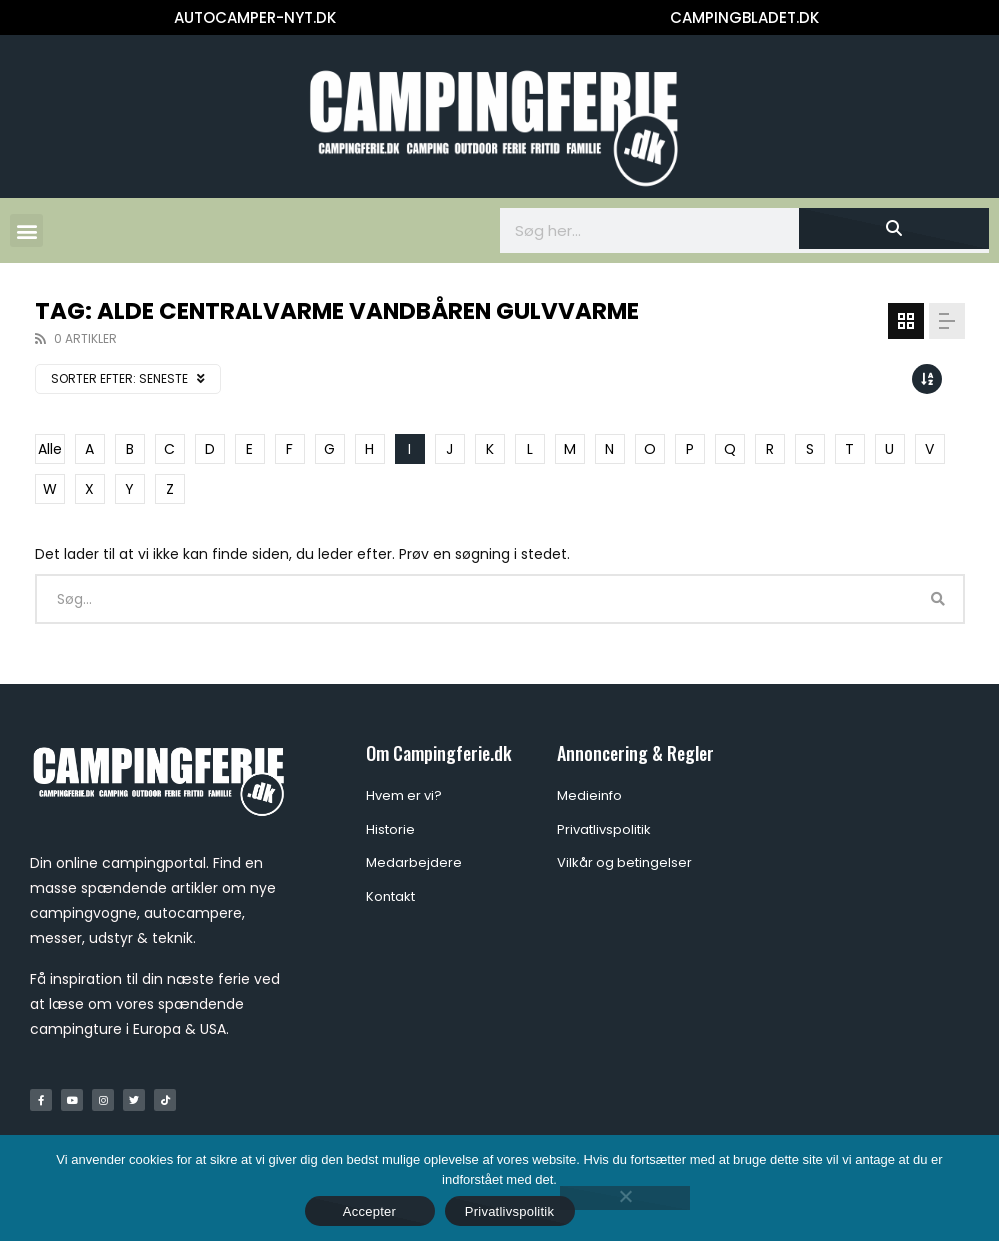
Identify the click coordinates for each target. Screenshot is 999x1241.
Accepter (369, 1211)
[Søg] (894, 228)
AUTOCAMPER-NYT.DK (255, 17)
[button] (26, 230)
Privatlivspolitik (510, 1211)
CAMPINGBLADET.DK (744, 17)
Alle (50, 449)
